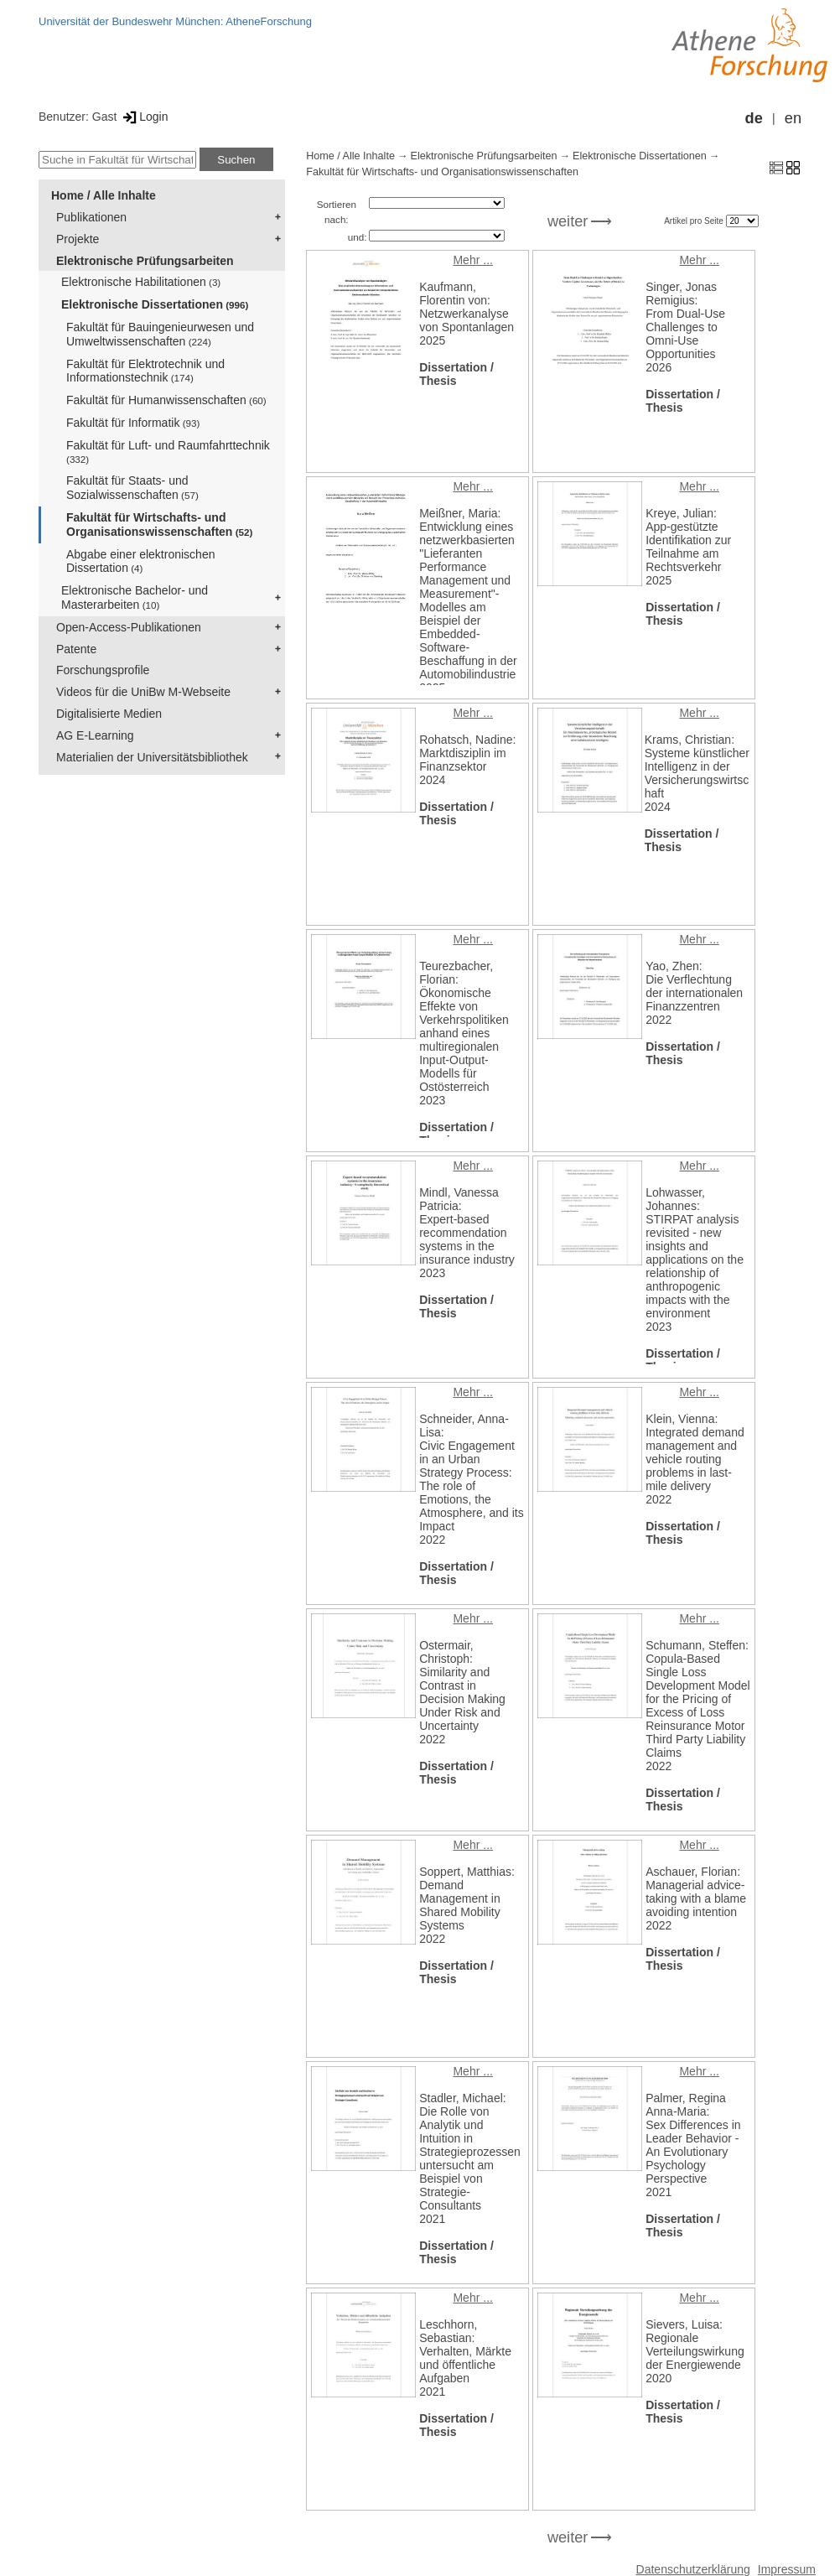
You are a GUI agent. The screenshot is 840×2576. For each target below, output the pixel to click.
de (754, 118)
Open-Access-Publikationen (128, 627)
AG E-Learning (95, 735)
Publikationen (91, 217)
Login (144, 116)
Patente (76, 649)
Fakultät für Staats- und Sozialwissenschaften (132, 487)
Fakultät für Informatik (133, 422)
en (793, 118)
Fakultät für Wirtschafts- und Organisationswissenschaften (159, 524)
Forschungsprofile (102, 670)
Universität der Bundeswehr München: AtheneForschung (175, 21)
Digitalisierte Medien (109, 713)
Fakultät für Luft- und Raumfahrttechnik (168, 452)
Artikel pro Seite (694, 221)
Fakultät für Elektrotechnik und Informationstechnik (145, 371)
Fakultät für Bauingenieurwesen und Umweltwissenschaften (160, 334)
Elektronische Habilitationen (140, 281)
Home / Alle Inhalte (103, 195)
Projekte (77, 239)
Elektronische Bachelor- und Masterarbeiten (134, 597)
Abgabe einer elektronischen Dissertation (140, 561)
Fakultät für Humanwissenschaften (166, 400)
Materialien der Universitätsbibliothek (152, 757)
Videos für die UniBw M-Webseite (143, 692)
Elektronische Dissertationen (154, 304)
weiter (568, 221)
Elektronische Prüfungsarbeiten (145, 260)
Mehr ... (472, 260)
